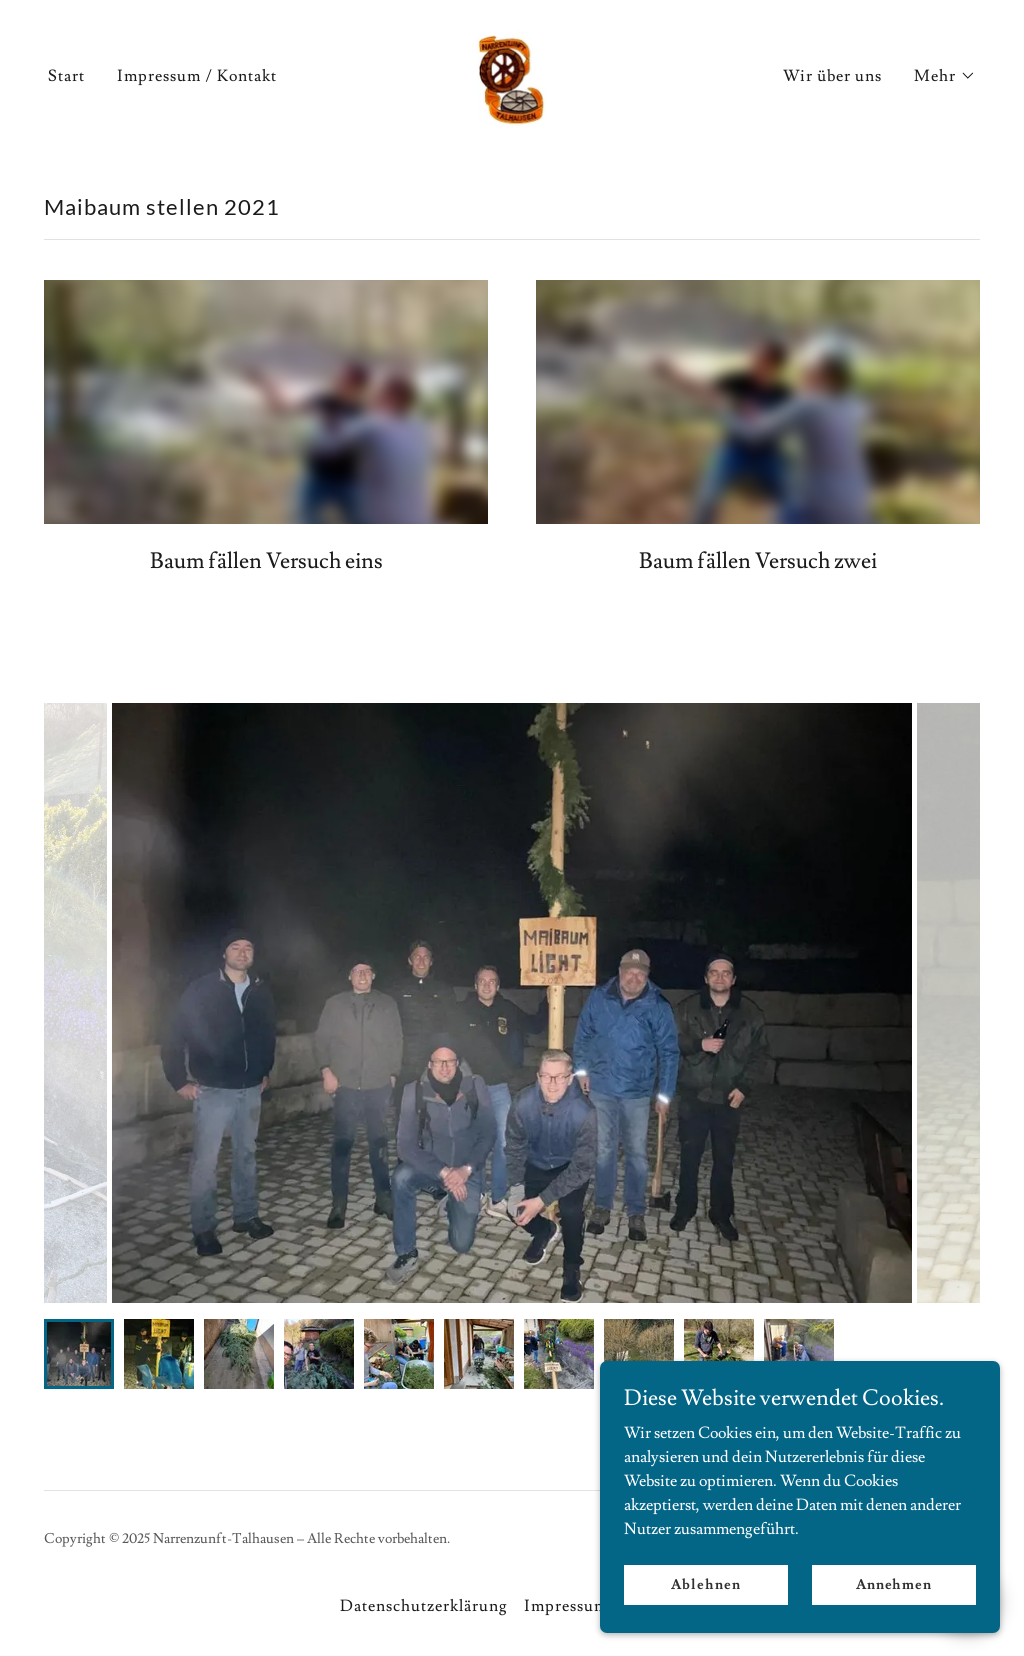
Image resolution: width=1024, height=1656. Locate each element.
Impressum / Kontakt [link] (197, 76)
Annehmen (894, 1584)
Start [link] (66, 76)
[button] (945, 76)
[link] (512, 72)
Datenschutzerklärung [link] (424, 1606)
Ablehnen (705, 1584)
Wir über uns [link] (832, 76)
